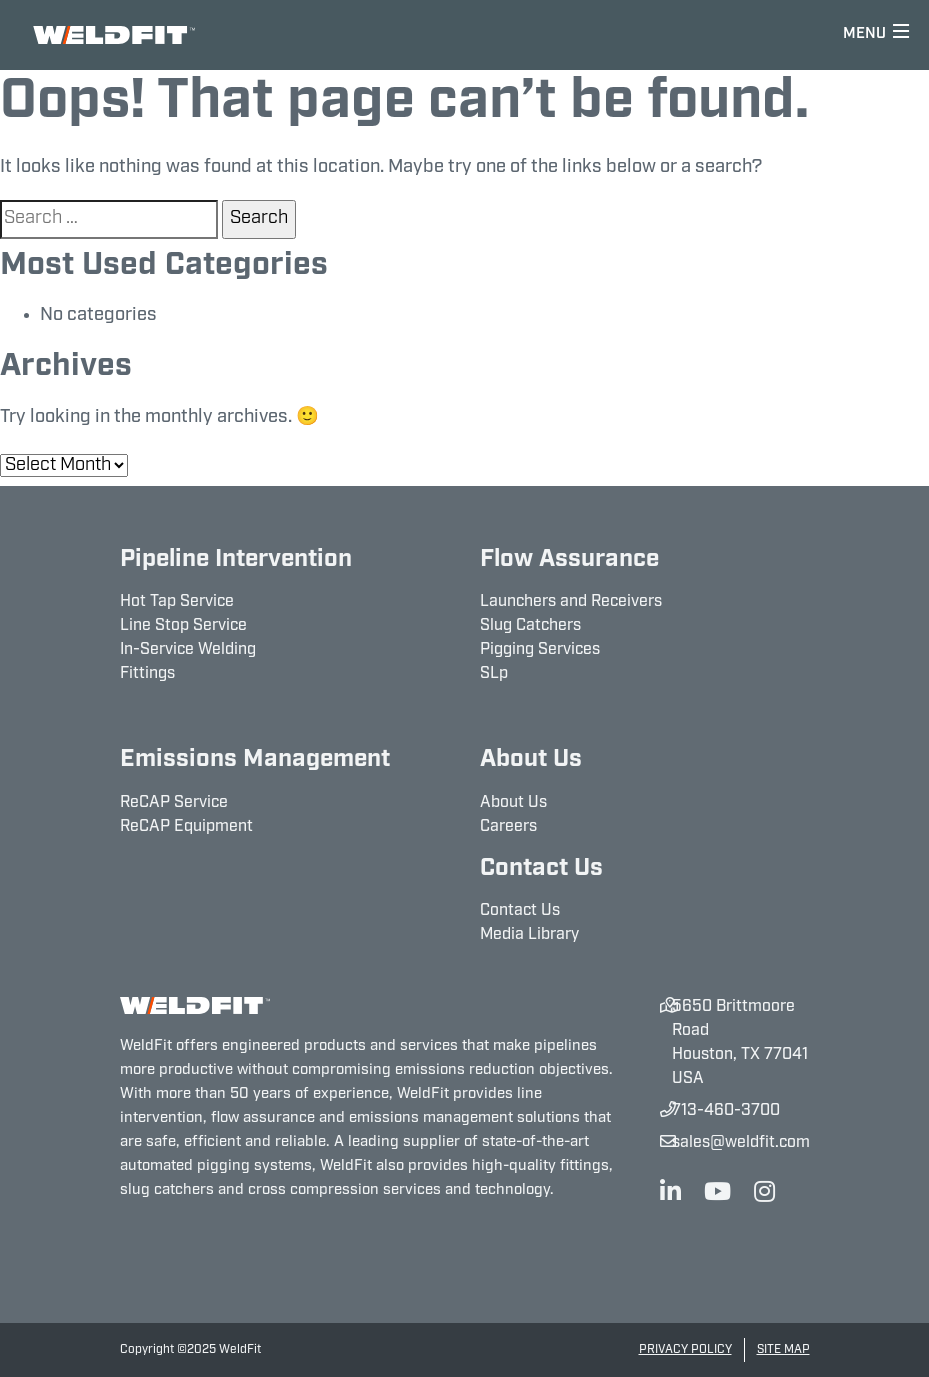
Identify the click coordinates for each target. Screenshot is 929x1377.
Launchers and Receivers (571, 602)
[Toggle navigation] (876, 35)
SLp (494, 674)
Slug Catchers (530, 626)
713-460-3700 (726, 1111)
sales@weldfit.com (741, 1143)
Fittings (147, 674)
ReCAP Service (174, 803)
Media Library (529, 935)
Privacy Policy (685, 1350)
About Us (513, 803)
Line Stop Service (183, 626)
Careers (508, 827)
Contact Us (520, 911)
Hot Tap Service (177, 602)
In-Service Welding (188, 650)
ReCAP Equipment (186, 827)
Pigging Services (540, 650)
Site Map (783, 1350)
